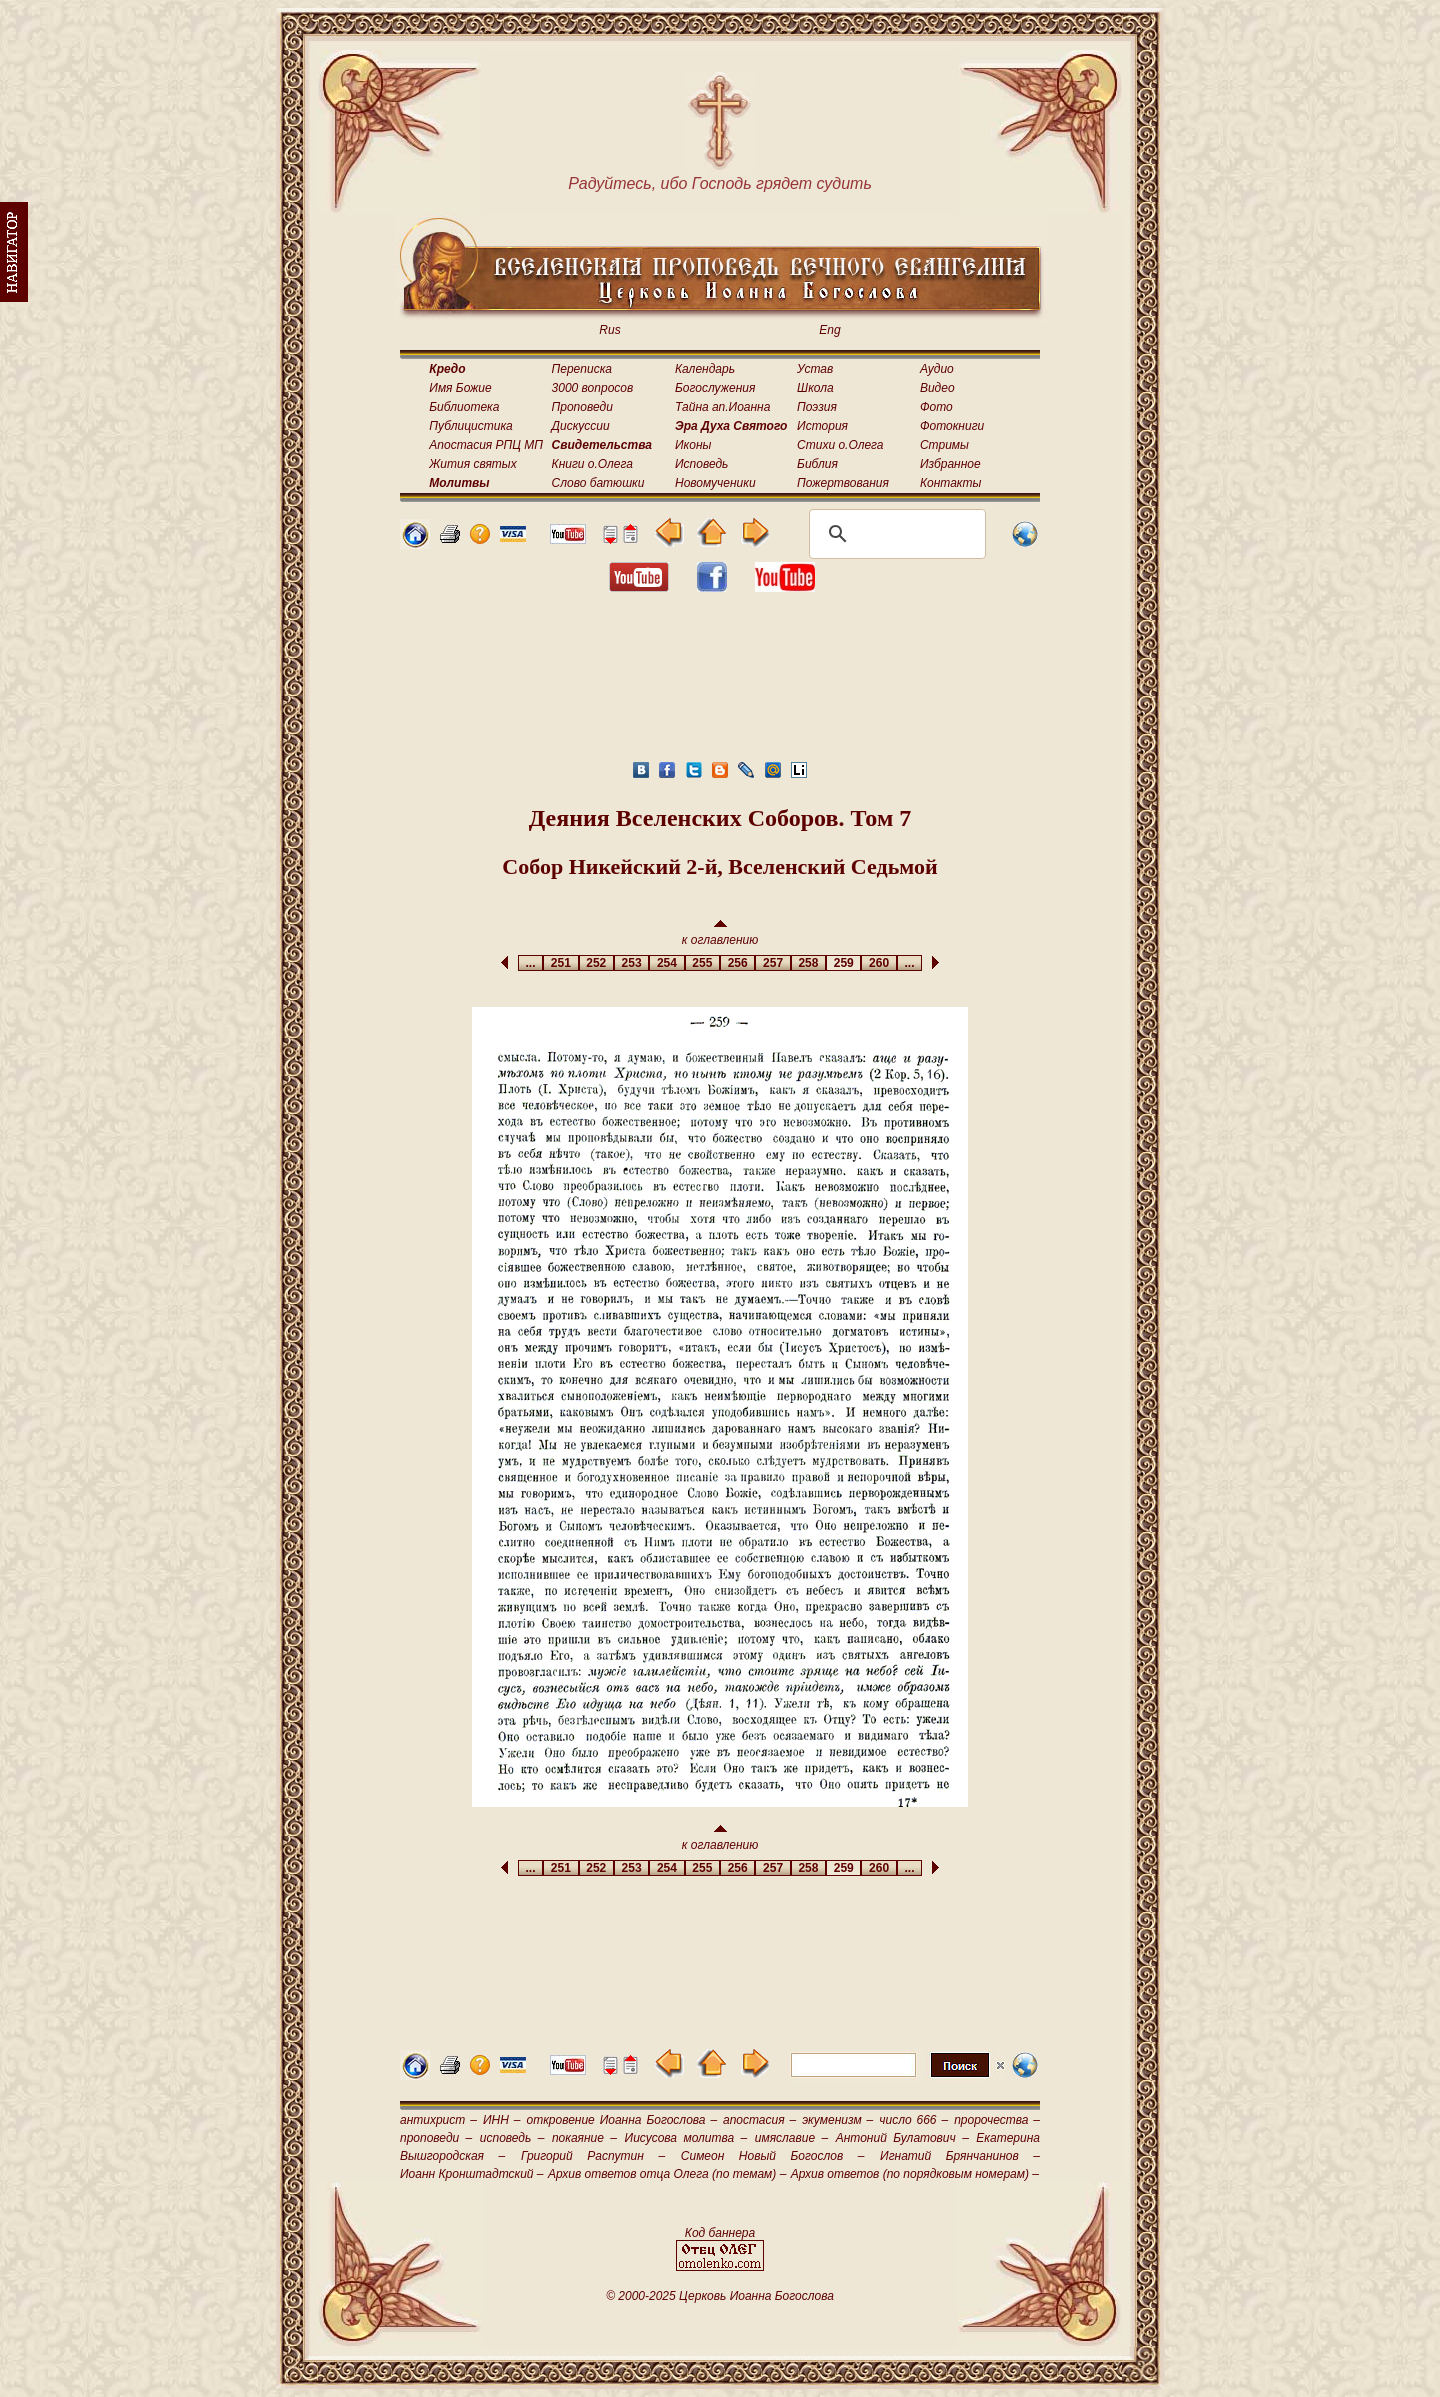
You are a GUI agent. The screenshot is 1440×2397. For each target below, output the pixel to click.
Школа (815, 388)
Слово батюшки (598, 483)
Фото (936, 407)
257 (772, 963)
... (530, 963)
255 (702, 963)
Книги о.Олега (592, 464)
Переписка (582, 369)
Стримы (944, 445)
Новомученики (715, 483)
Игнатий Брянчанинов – (960, 2156)
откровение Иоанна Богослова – (621, 2120)
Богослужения (715, 388)
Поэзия (817, 407)
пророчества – (997, 2120)
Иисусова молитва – (686, 2138)
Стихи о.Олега (840, 445)
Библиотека (464, 407)
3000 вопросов (593, 388)
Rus (609, 330)
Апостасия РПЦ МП (486, 445)
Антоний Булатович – (902, 2138)
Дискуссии (581, 426)
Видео (937, 388)
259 (843, 963)
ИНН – (502, 2120)
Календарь (705, 369)
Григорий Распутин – (593, 2156)
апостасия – (759, 2120)
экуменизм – (837, 2120)
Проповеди (582, 407)
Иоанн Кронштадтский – (472, 2174)
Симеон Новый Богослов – (773, 2156)
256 (737, 963)
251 (560, 963)
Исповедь (701, 464)
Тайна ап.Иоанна (722, 407)
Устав (815, 369)
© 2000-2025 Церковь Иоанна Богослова (720, 2296)
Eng (829, 330)
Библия (817, 464)
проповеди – (436, 2138)
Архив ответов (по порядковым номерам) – (915, 2174)
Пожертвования (843, 483)
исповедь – (512, 2138)
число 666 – (913, 2120)
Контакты (951, 483)
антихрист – (438, 2120)
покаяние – (584, 2138)
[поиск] (894, 534)
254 (666, 963)
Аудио (937, 369)
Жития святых (472, 464)
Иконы (693, 445)
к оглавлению (720, 933)
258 (808, 963)
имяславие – (791, 2138)
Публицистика (470, 426)
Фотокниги (952, 426)
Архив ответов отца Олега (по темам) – (667, 2174)
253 (631, 963)
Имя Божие (460, 388)
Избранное (950, 464)
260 (878, 963)
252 (596, 963)
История (822, 426)
